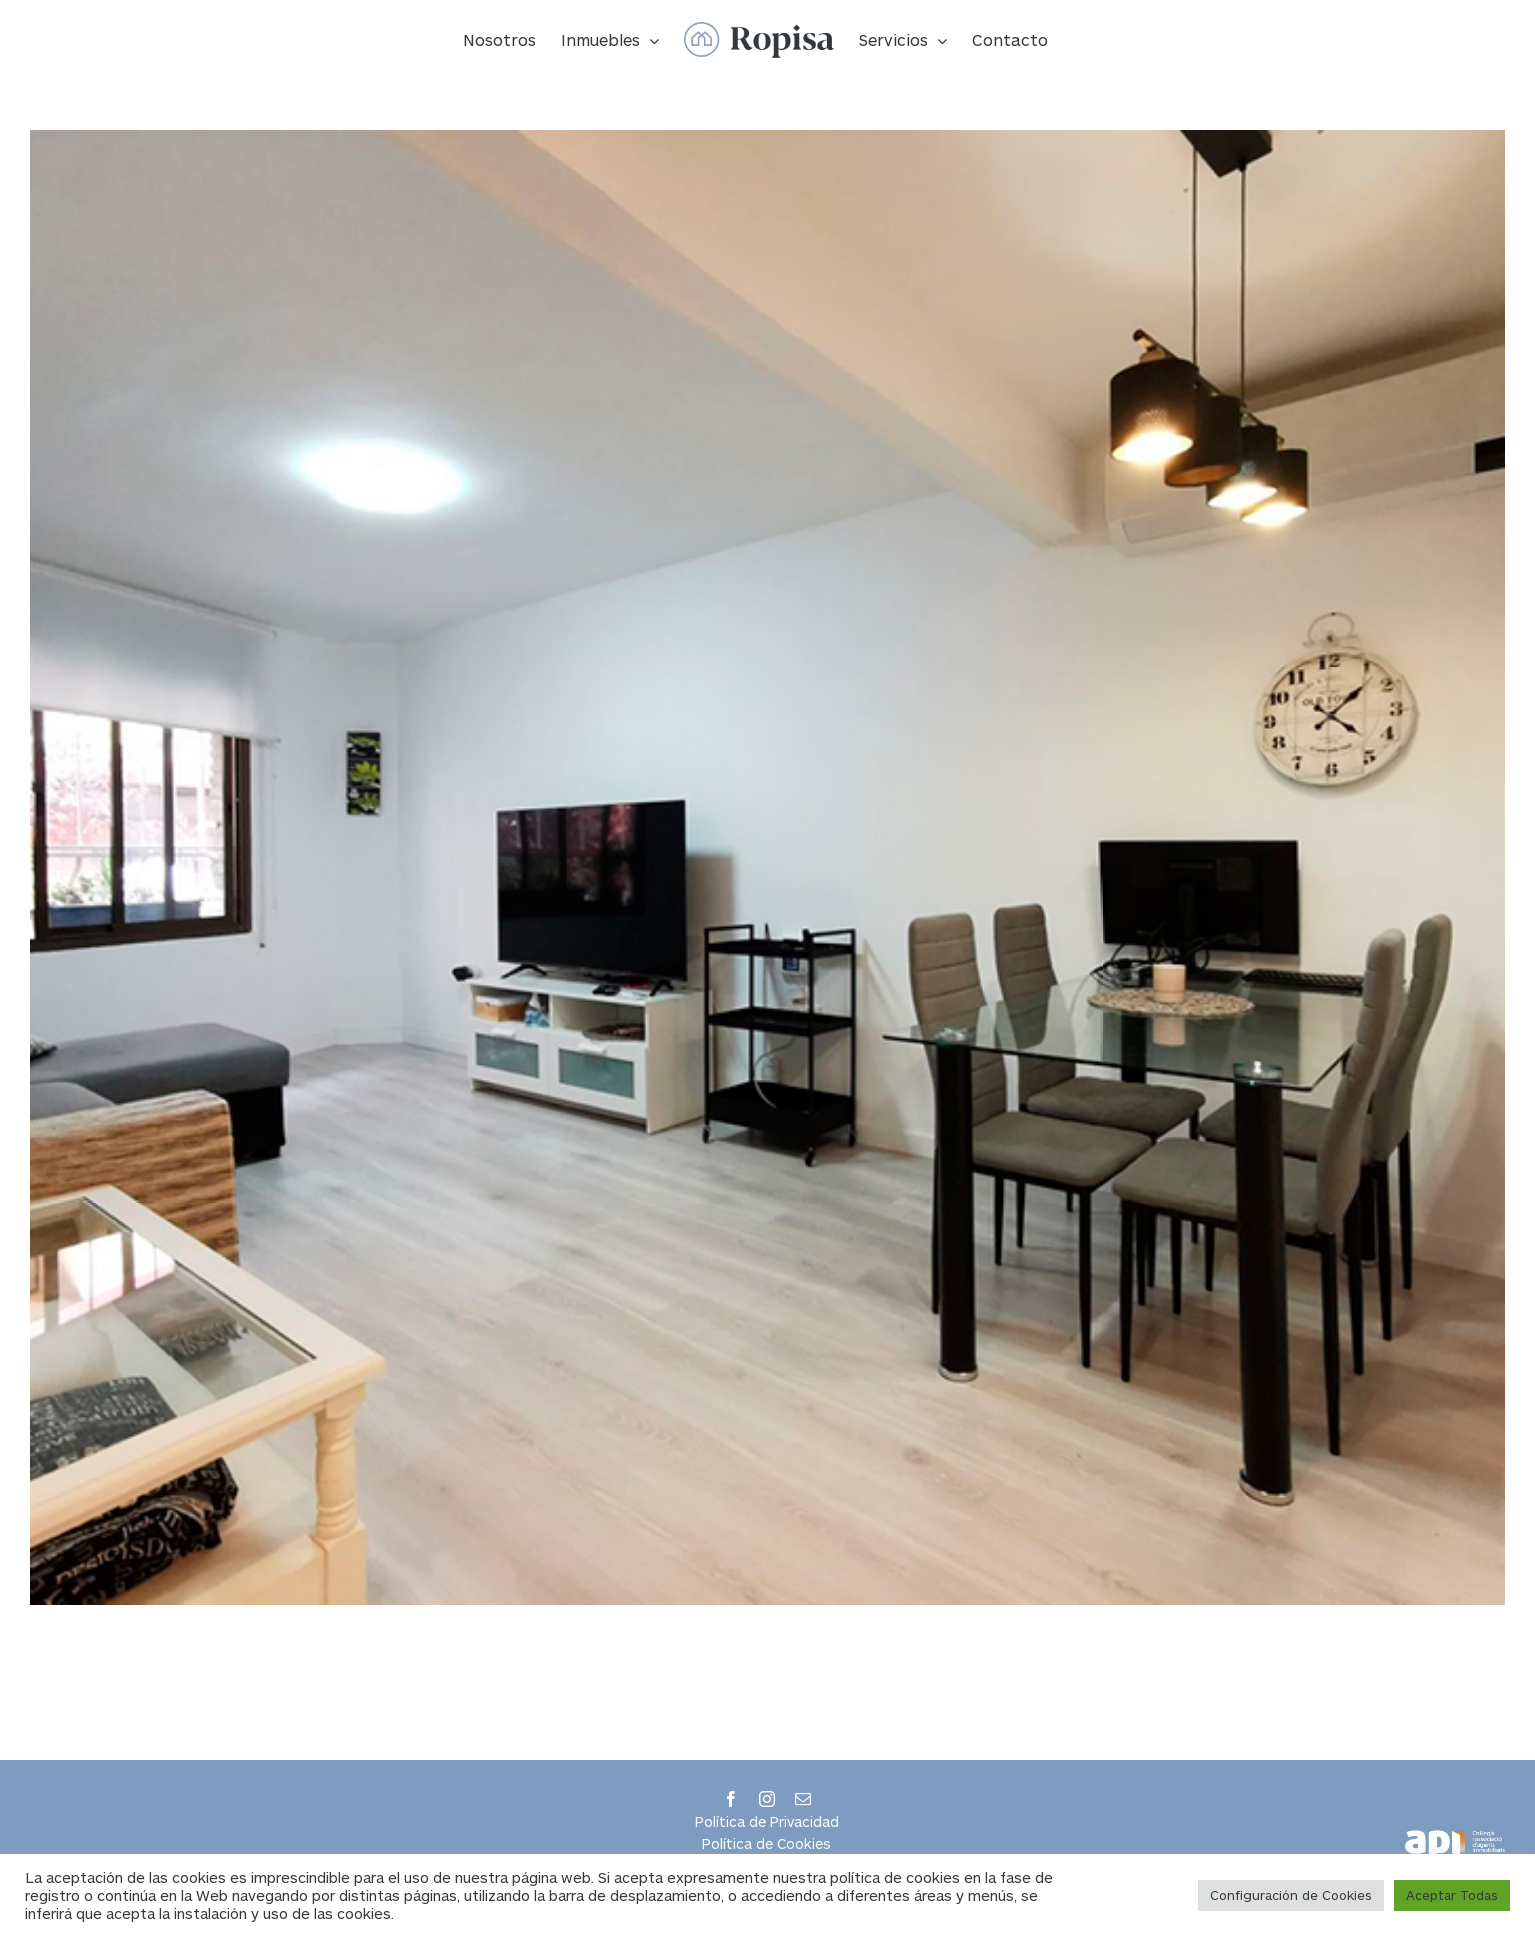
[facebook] (731, 1799)
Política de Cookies (766, 1843)
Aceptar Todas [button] (1452, 1895)
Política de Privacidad (767, 1821)
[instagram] (767, 1799)
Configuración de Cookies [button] (1291, 1895)
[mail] (803, 1799)
